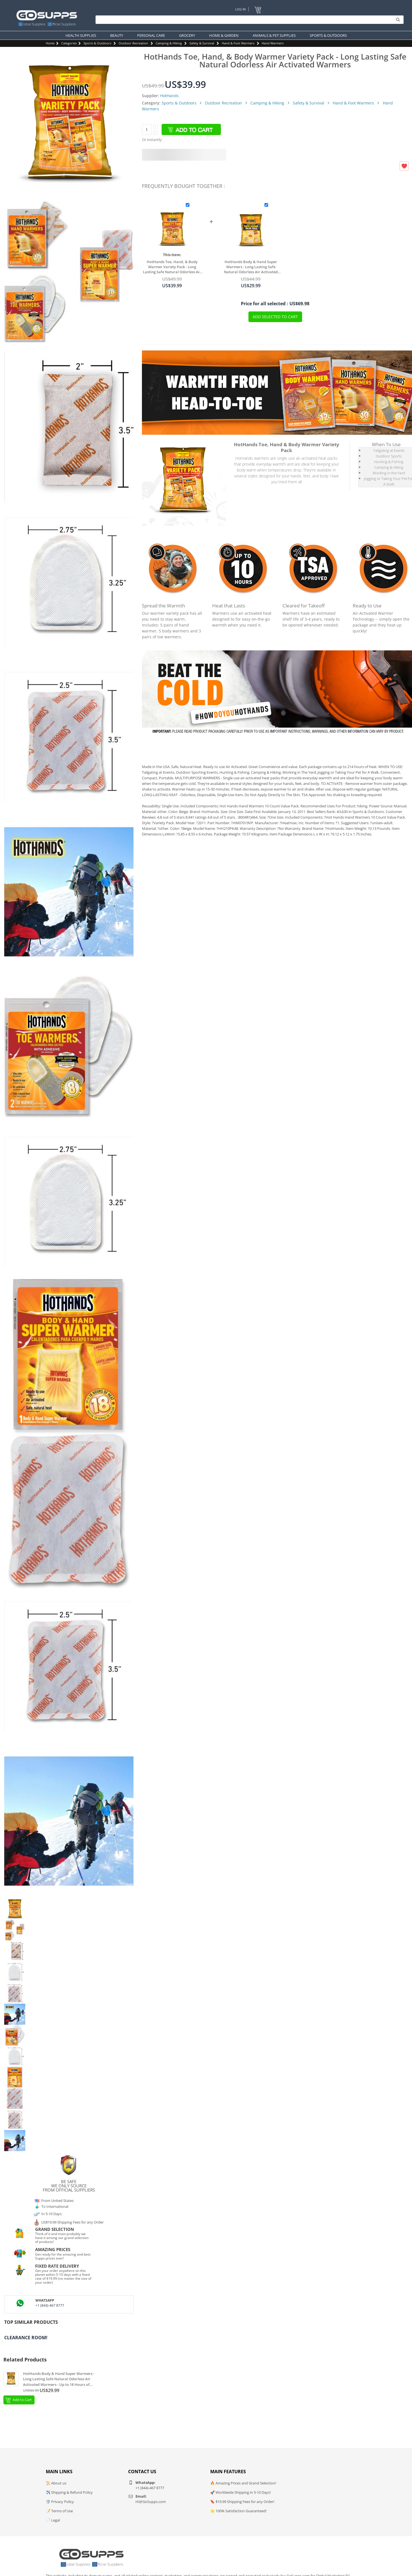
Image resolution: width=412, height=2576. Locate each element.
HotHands (169, 95)
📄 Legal (53, 2520)
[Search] (248, 19)
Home (50, 43)
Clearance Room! (25, 2337)
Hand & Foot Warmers (238, 43)
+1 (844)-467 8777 (49, 2305)
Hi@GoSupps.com (150, 2501)
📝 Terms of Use (59, 2510)
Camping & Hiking (169, 43)
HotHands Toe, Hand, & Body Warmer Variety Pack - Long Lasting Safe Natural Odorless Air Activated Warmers (172, 266)
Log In (240, 9)
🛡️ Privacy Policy (60, 2501)
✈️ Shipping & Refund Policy (69, 2492)
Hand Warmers (273, 43)
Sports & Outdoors (97, 43)
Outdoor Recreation (133, 43)
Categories (69, 43)
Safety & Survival (201, 43)
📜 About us (56, 2483)
